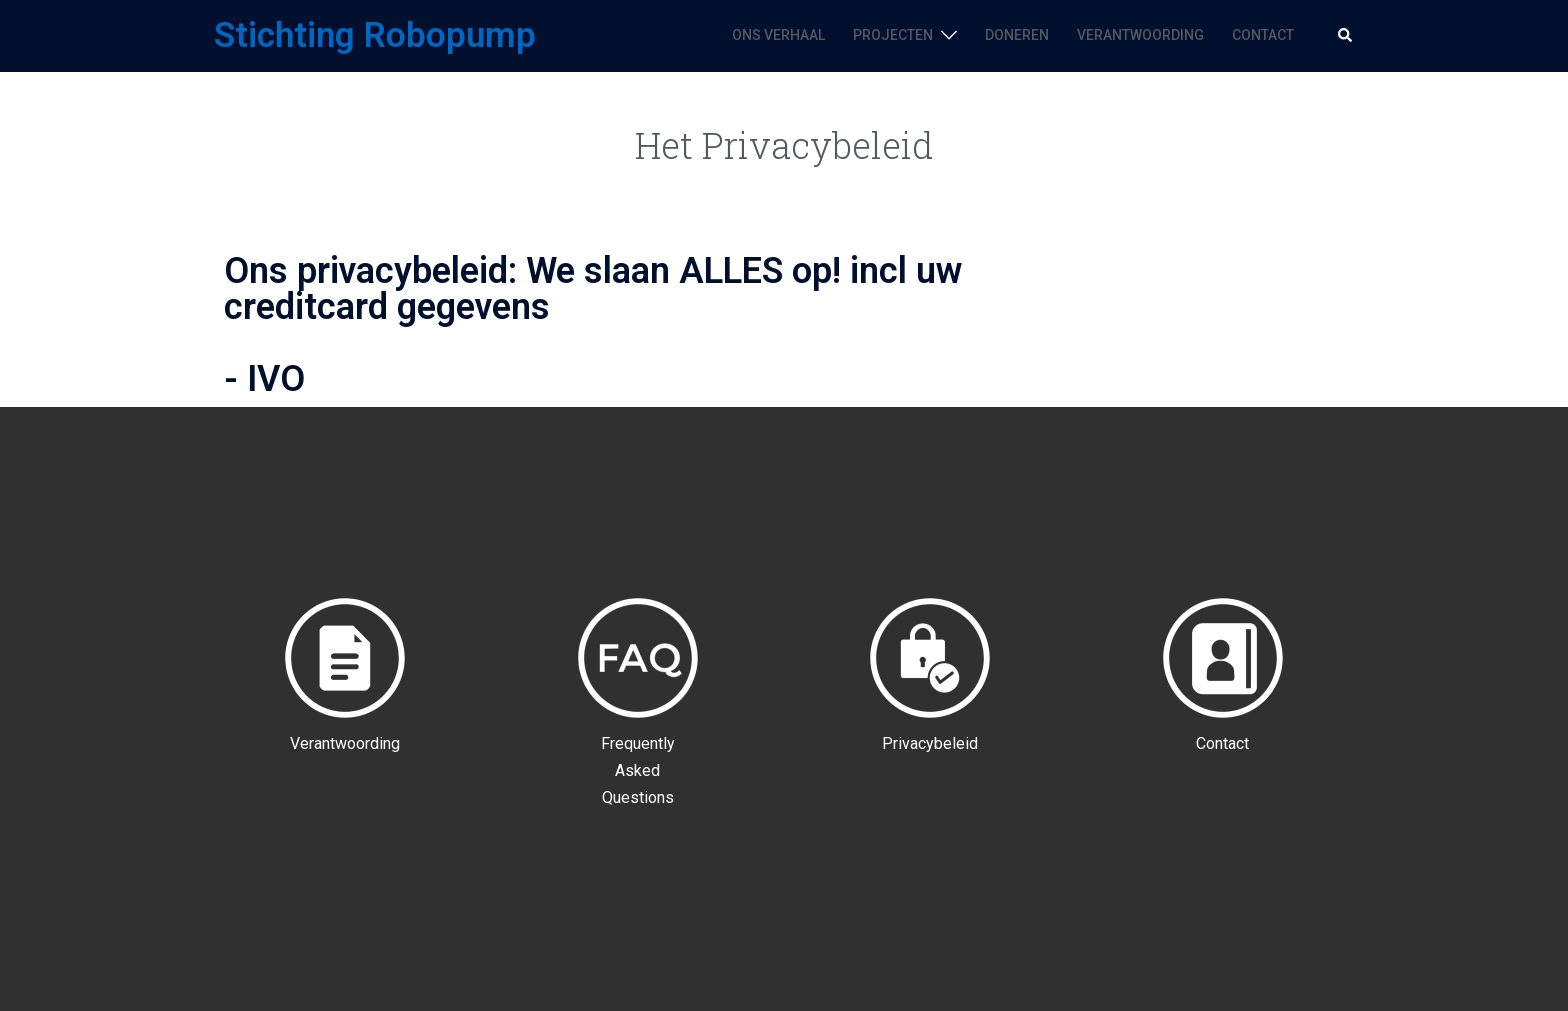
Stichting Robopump (375, 35)
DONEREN (1017, 35)
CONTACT (1263, 35)
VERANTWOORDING (1140, 35)
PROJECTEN (893, 35)
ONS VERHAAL (778, 35)
